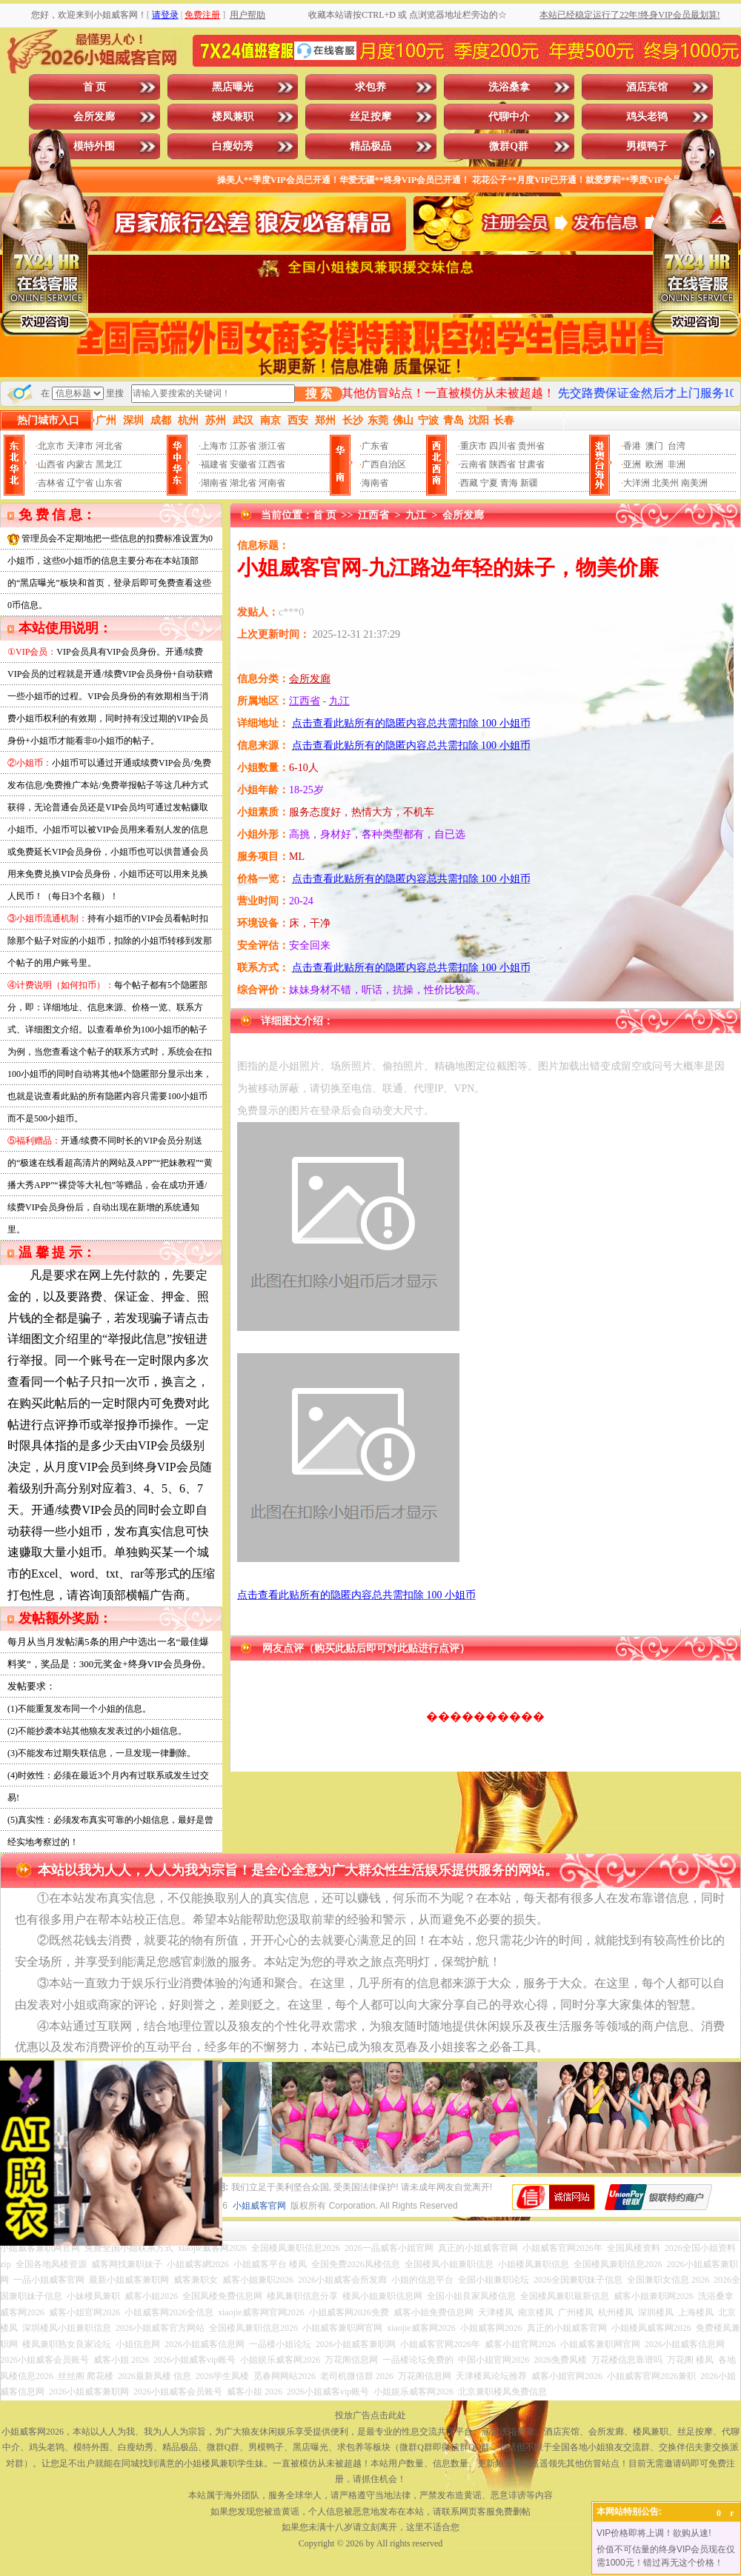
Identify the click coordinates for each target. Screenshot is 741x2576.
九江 (415, 515)
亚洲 (632, 464)
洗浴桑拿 (509, 87)
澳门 (654, 446)
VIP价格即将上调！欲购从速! (654, 2533)
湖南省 (214, 483)
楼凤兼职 (232, 116)
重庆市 (473, 446)
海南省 (375, 483)
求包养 (370, 87)
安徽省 (243, 464)
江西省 (272, 464)
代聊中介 (509, 116)
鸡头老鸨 (647, 116)
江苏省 (243, 446)
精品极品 (370, 146)
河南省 (272, 483)
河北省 (109, 446)
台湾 (676, 446)
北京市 (51, 446)
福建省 (214, 464)
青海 (509, 483)
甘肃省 (531, 464)
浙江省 (272, 446)
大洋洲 (636, 483)
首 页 (95, 87)
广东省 (375, 446)
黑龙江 (109, 464)
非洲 (676, 464)
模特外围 (94, 146)
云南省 (473, 464)
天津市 (80, 446)
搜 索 (318, 393)
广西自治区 (384, 464)
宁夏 (489, 483)
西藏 (469, 483)
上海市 (214, 446)
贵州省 (531, 446)
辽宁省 (80, 483)
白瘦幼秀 (232, 146)
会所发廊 (94, 116)
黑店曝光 (232, 87)
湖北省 (243, 483)
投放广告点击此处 (370, 2415)
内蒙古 (80, 464)
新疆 (529, 483)
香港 (632, 446)
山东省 (109, 483)
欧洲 (654, 464)
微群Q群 (508, 146)
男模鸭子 (647, 146)
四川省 (502, 446)
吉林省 (51, 483)
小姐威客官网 (259, 2205)
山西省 (51, 464)
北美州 (665, 483)
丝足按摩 (370, 116)
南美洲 (694, 483)
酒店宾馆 (647, 87)
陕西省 (502, 464)
